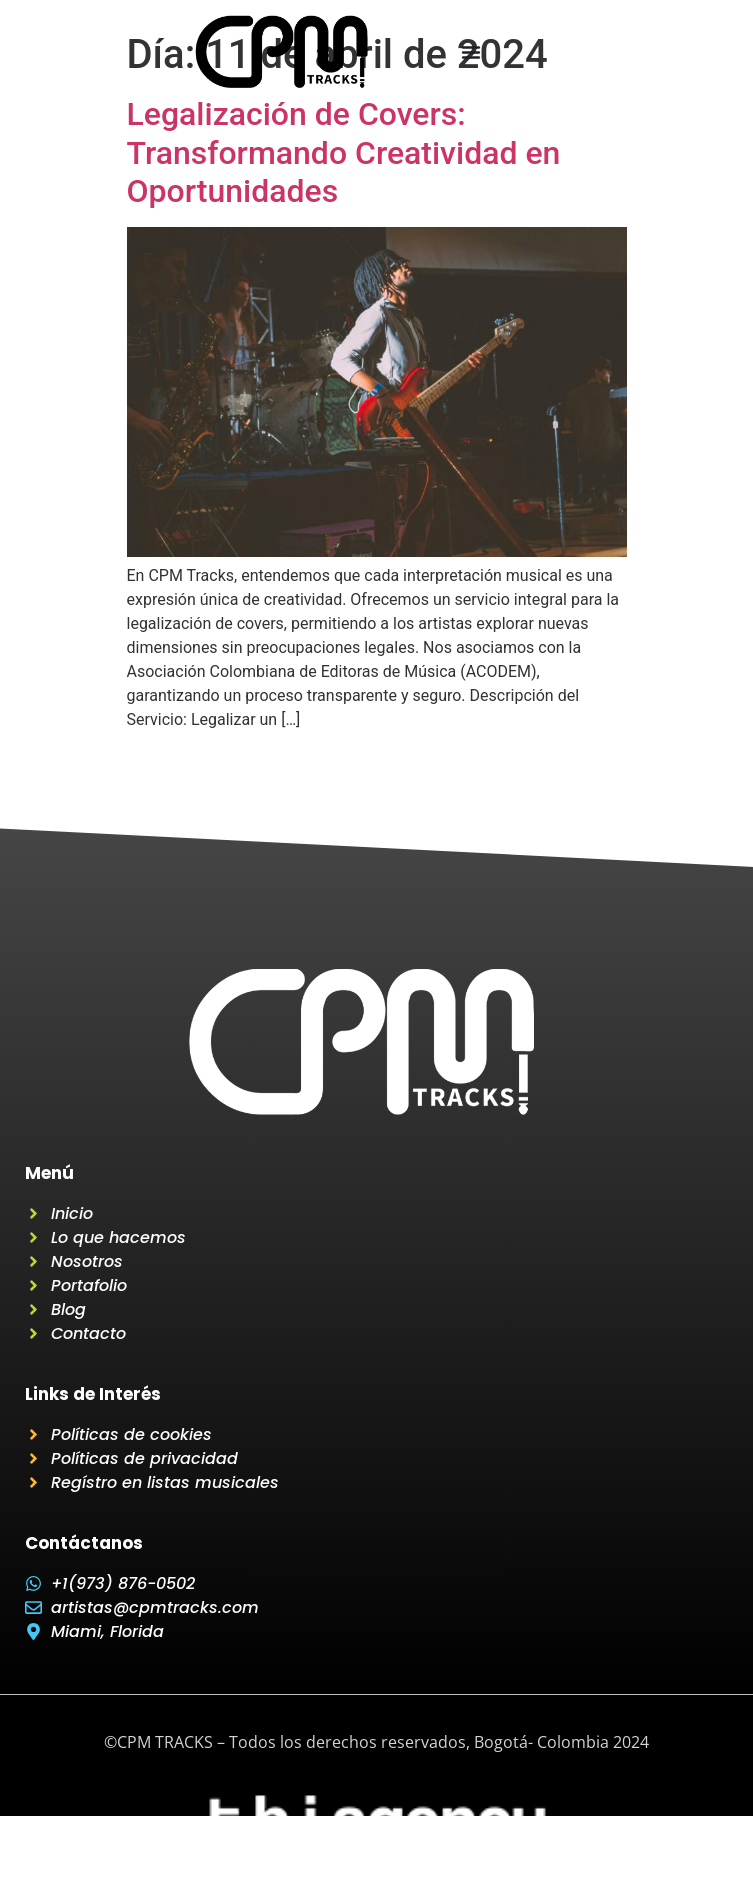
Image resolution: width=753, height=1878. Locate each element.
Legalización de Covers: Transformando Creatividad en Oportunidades (344, 152)
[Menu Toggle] (471, 52)
